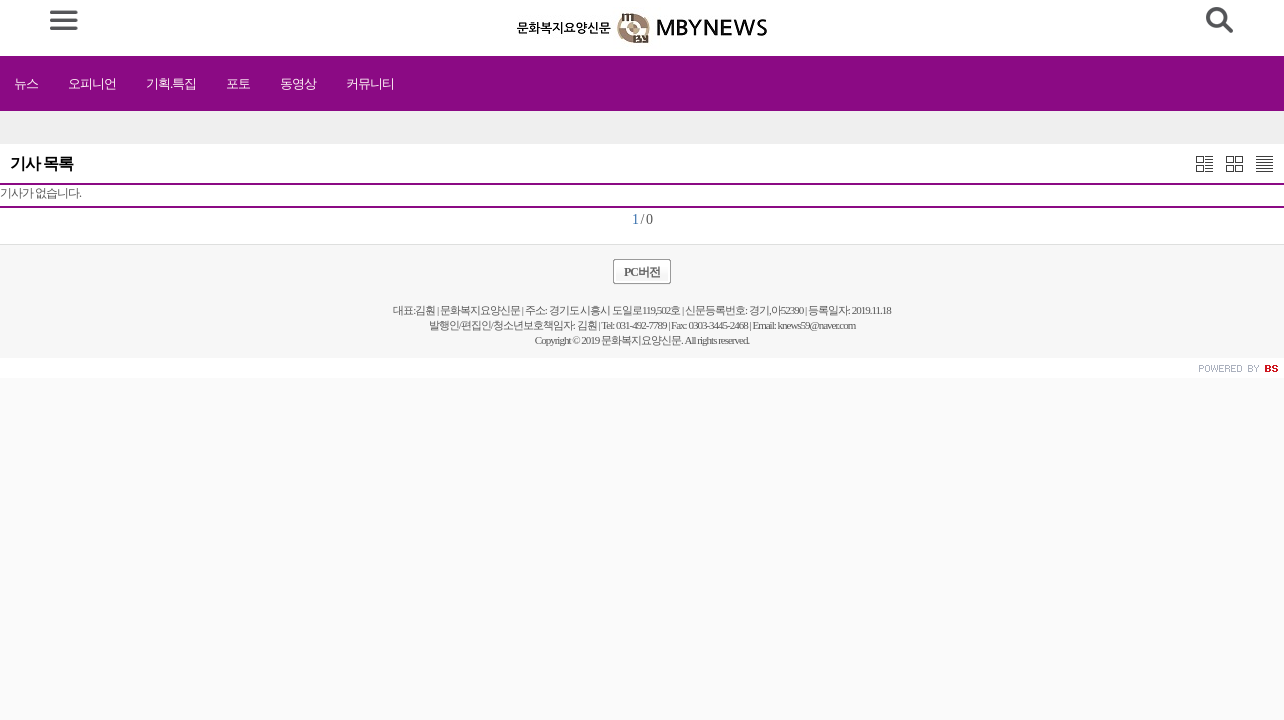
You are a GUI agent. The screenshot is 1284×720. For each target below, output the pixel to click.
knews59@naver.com (817, 325)
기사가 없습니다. (40, 193)
